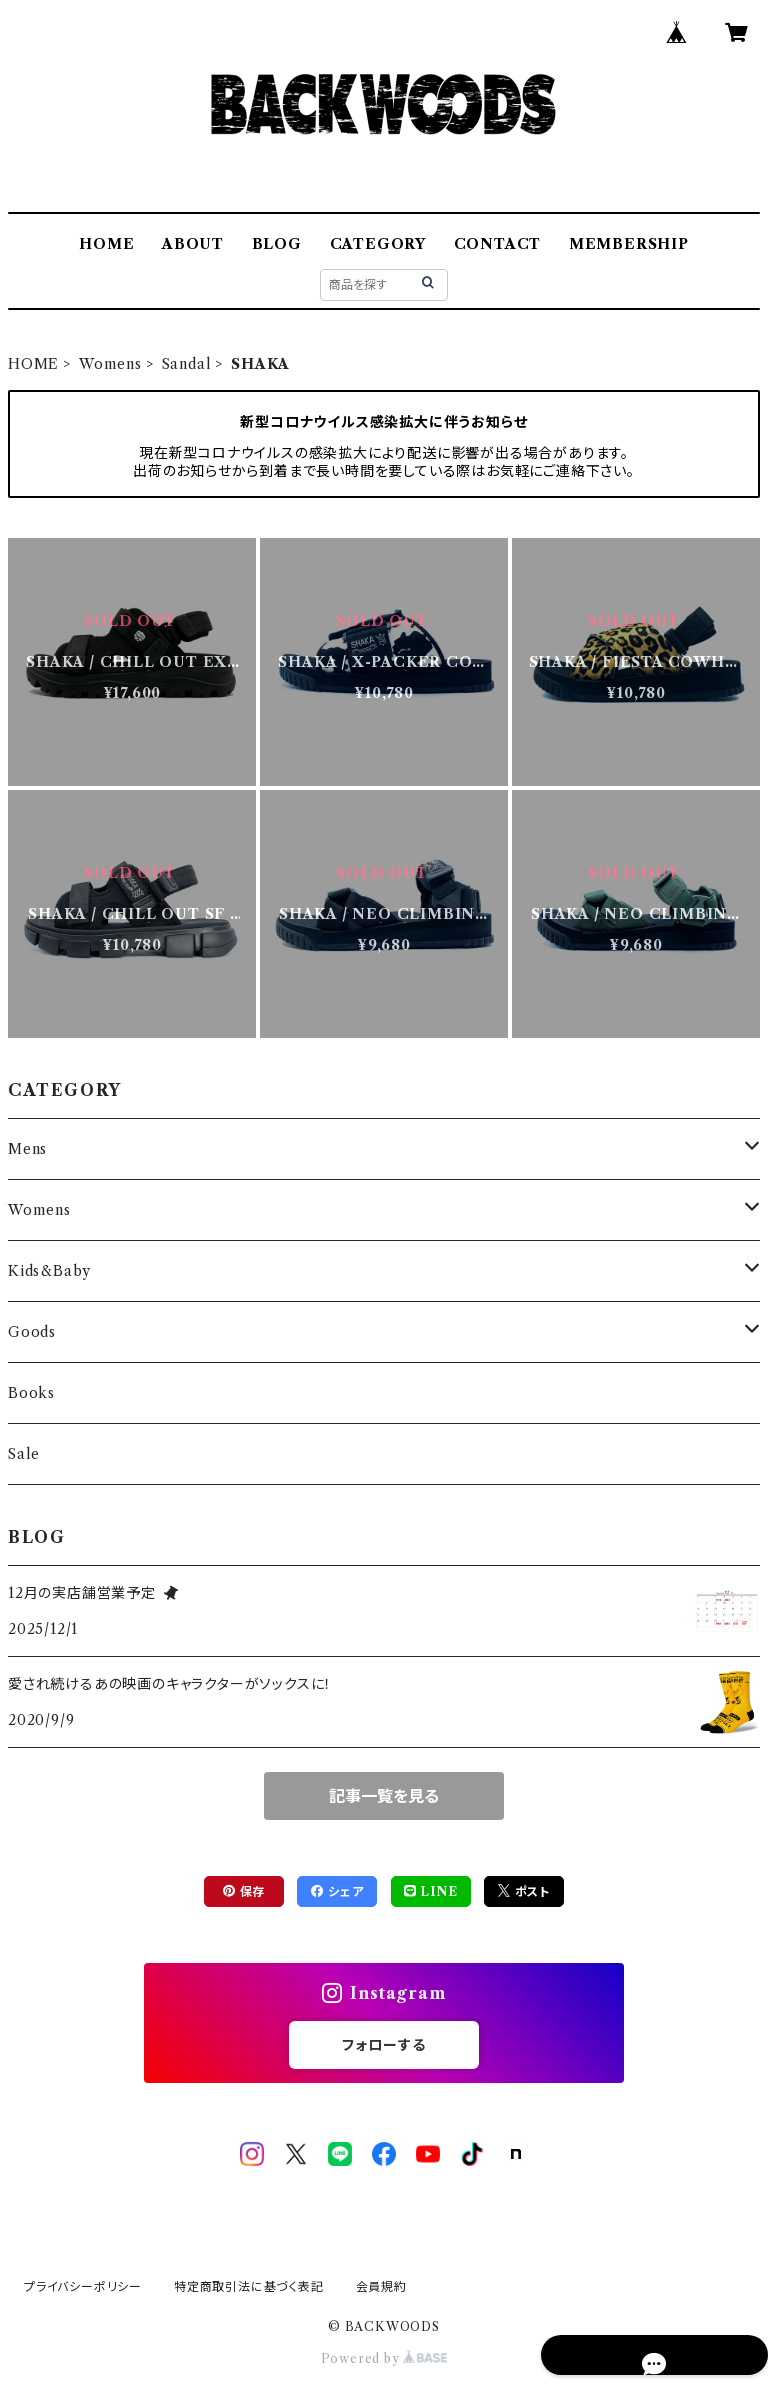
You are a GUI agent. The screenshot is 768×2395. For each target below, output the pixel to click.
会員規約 (381, 2286)
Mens (27, 1149)
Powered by (384, 2358)
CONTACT (498, 244)
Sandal (187, 364)
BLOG (277, 244)
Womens (110, 364)
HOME (106, 244)
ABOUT (193, 244)
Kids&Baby (49, 1271)
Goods (32, 1332)
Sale (24, 1454)
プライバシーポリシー (83, 2286)
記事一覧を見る (384, 1796)
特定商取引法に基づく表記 (249, 2286)
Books (31, 1393)
